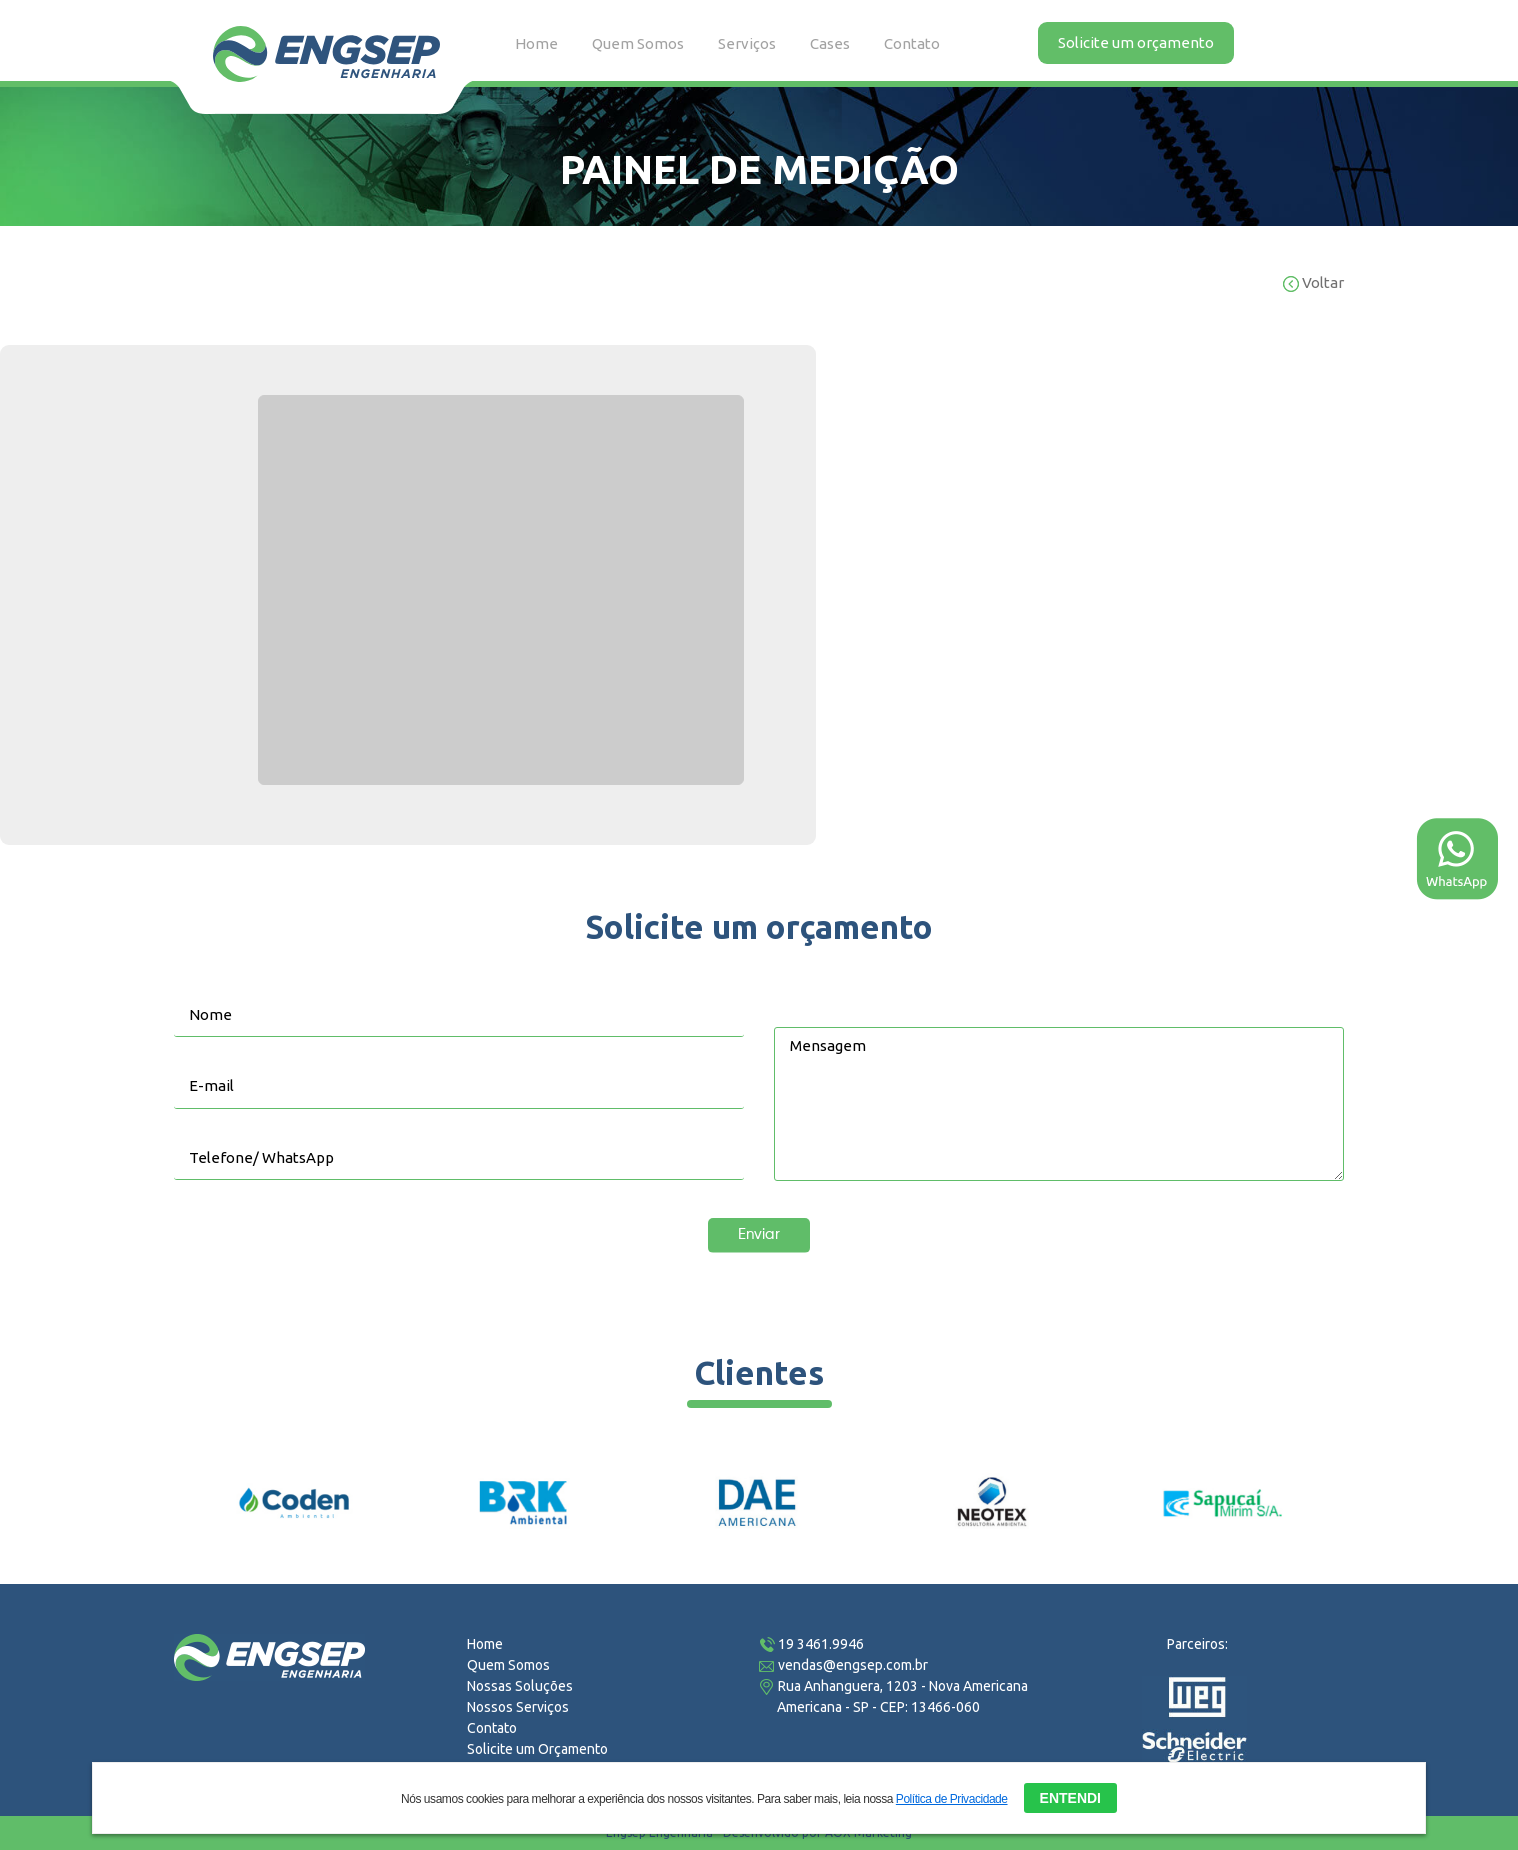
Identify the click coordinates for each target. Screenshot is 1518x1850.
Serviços (747, 43)
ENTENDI (1070, 1798)
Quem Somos (638, 43)
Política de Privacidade (952, 1799)
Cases (830, 43)
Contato (912, 43)
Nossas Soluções (520, 1686)
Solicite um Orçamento (537, 1749)
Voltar (1313, 282)
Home (536, 43)
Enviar (759, 1234)
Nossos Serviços (518, 1707)
